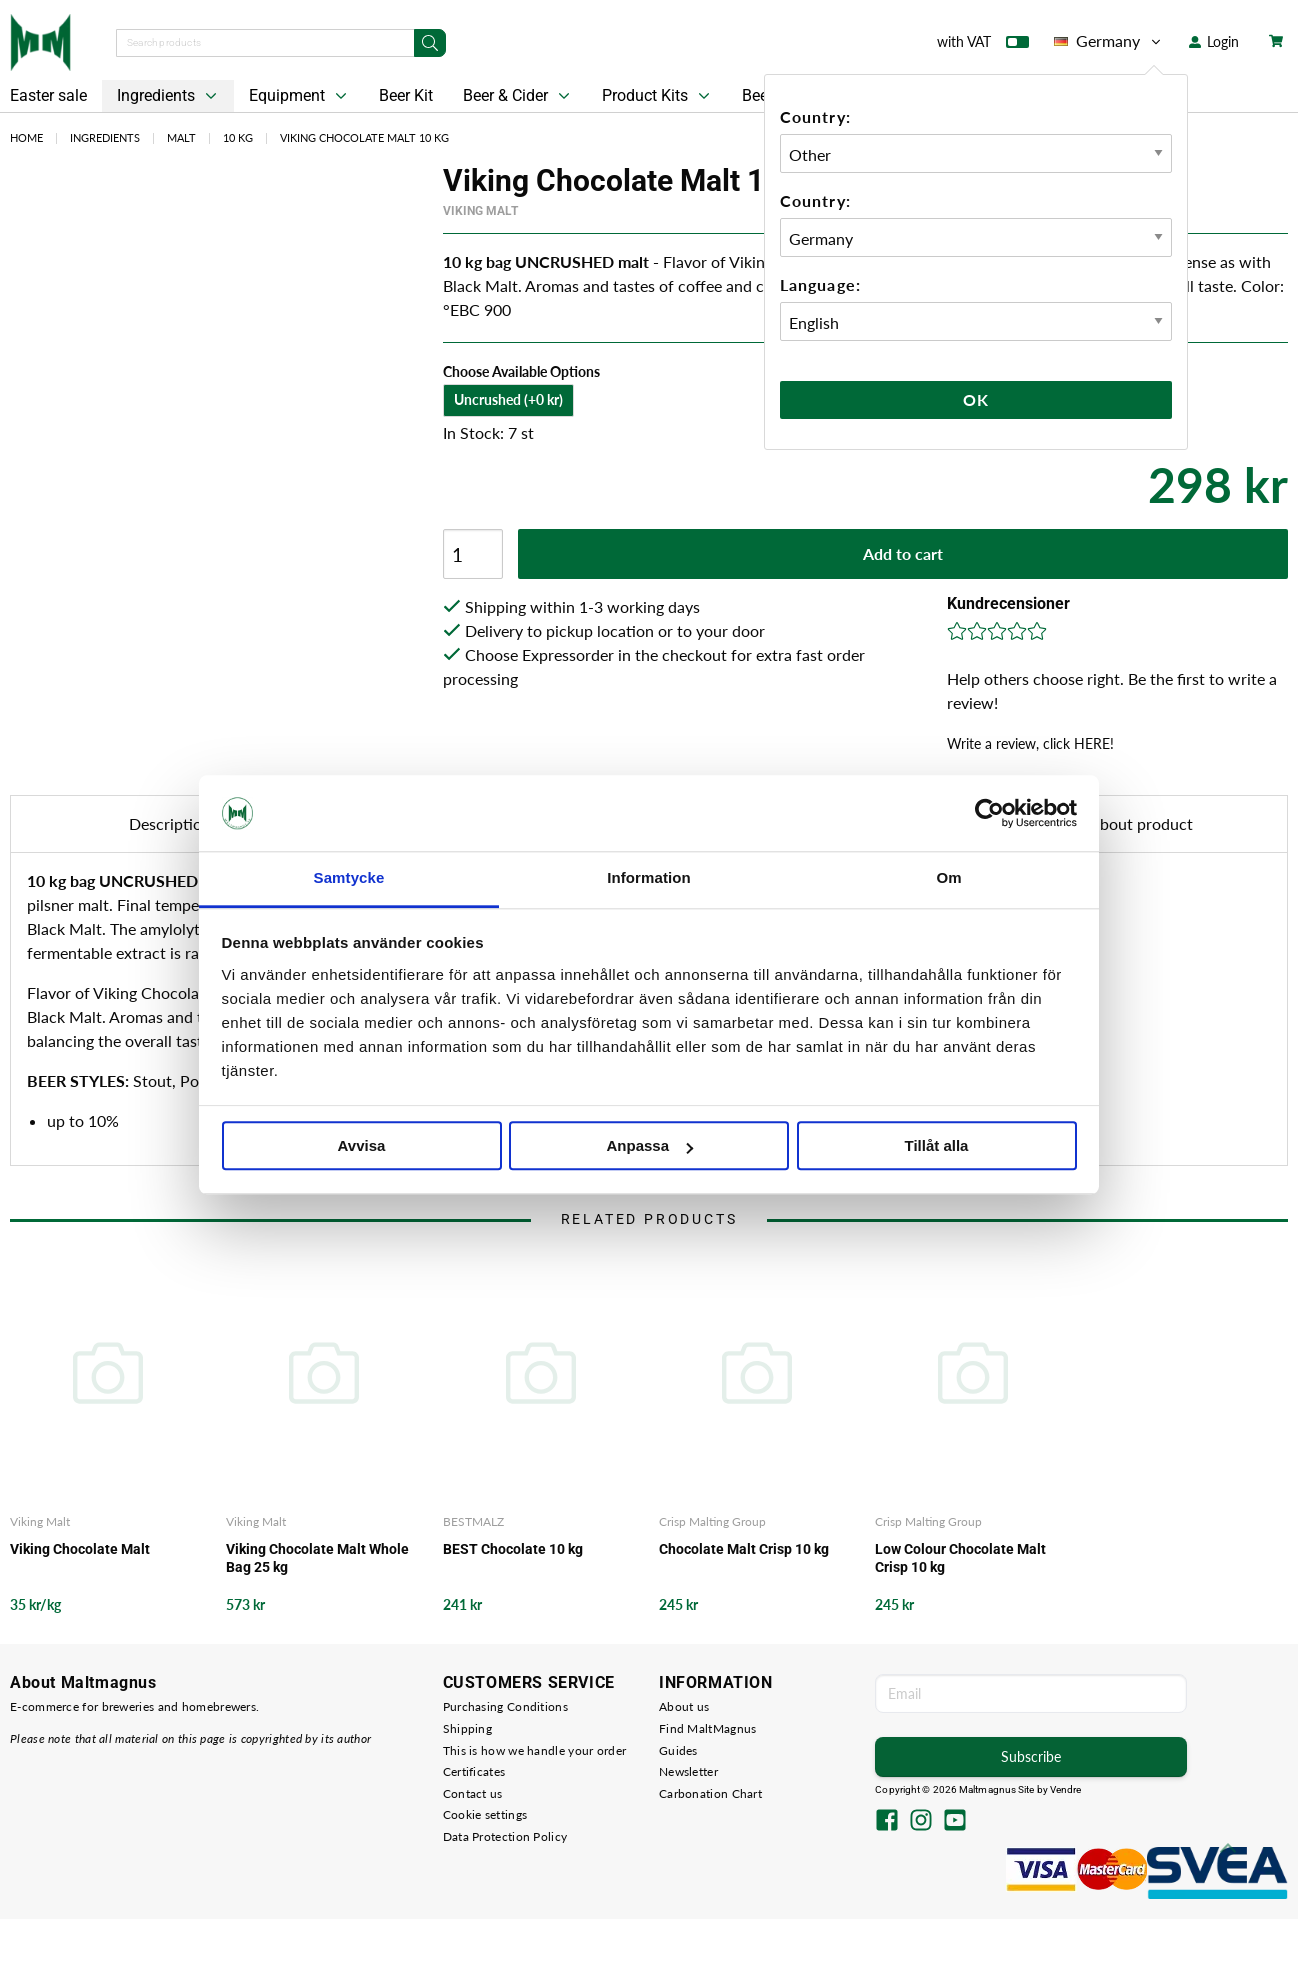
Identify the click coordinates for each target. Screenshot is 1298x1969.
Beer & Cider (518, 96)
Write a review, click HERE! (1030, 743)
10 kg (238, 137)
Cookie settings (485, 1814)
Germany (1109, 41)
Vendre (1066, 1789)
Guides (678, 1750)
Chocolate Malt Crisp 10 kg (744, 1549)
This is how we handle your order (535, 1750)
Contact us (473, 1793)
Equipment (300, 96)
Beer (757, 95)
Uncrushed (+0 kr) (508, 399)
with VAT (983, 46)
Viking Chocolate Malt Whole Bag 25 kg (317, 1558)
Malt (181, 137)
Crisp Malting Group (712, 1521)
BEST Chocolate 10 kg (513, 1549)
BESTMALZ (473, 1521)
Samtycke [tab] (349, 878)
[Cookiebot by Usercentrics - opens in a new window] (989, 813)
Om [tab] (948, 878)
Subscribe (1031, 1756)
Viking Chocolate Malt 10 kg (364, 137)
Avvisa (362, 1146)
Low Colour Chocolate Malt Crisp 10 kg (960, 1558)
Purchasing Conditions (505, 1706)
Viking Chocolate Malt (80, 1549)
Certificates (474, 1771)
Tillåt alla (937, 1146)
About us (684, 1706)
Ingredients (169, 96)
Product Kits (658, 96)
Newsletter (688, 1771)
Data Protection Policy (505, 1836)
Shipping (467, 1728)
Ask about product (1127, 823)
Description (170, 823)
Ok (976, 399)
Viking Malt (480, 211)
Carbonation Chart (710, 1793)
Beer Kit (406, 95)
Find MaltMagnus (708, 1728)
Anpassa (649, 1146)
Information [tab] (649, 878)
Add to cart (903, 553)
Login (1214, 41)
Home (26, 137)
